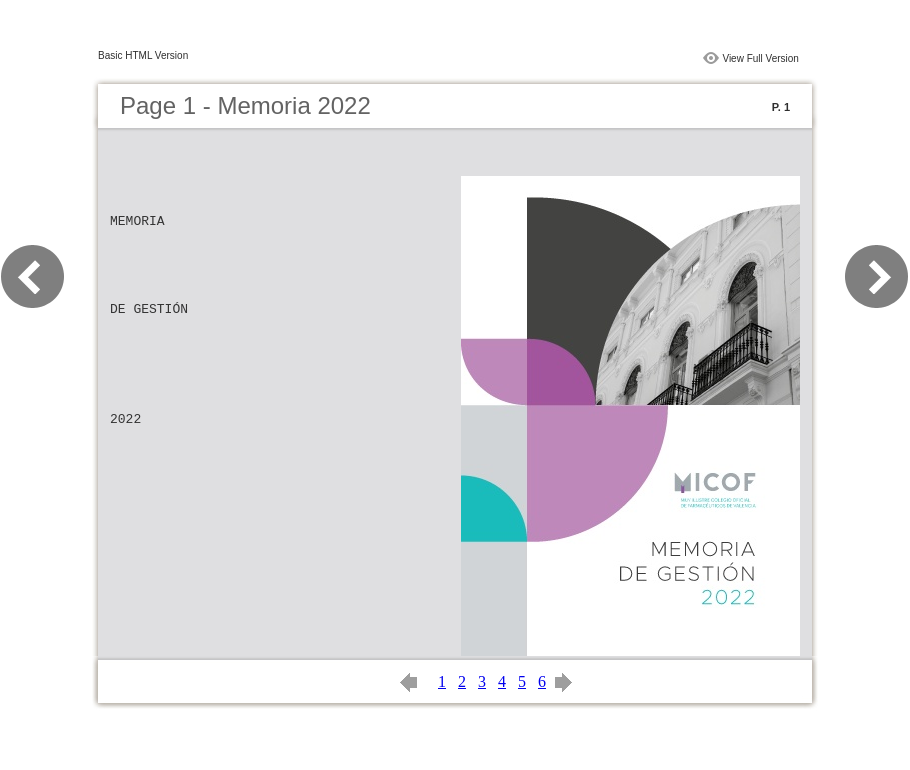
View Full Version (760, 58)
